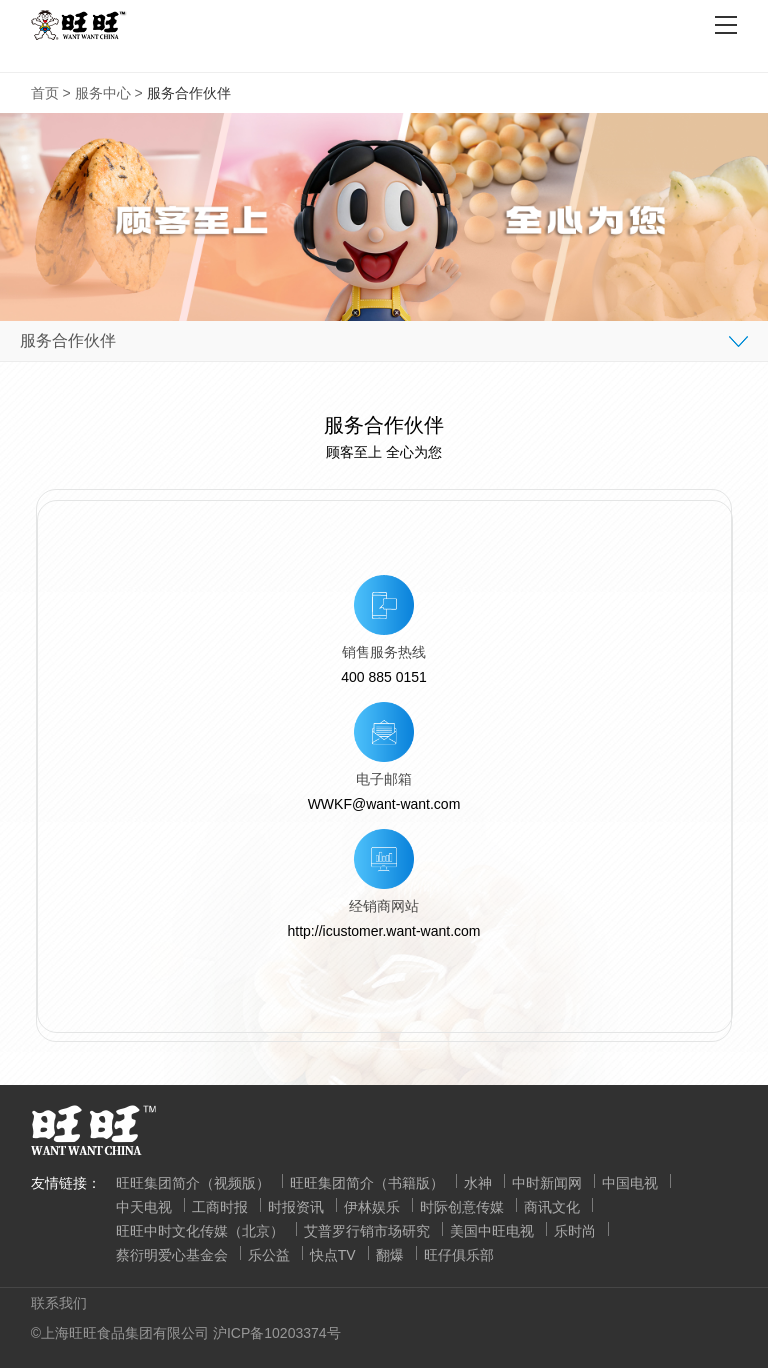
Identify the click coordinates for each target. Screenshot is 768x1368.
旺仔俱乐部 (459, 1255)
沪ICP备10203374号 (277, 1333)
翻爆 (390, 1255)
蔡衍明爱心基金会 (172, 1255)
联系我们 (59, 1303)
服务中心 (103, 93)
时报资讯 (296, 1207)
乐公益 (269, 1255)
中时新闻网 (547, 1183)
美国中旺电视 (492, 1231)
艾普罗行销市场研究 (367, 1231)
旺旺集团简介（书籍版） (367, 1183)
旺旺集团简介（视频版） (193, 1183)
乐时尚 (575, 1231)
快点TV (333, 1255)
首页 (45, 93)
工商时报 (220, 1207)
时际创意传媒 (462, 1207)
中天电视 (144, 1207)
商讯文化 (552, 1207)
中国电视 (630, 1183)
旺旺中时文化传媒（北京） (200, 1231)
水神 (478, 1183)
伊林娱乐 (372, 1207)
